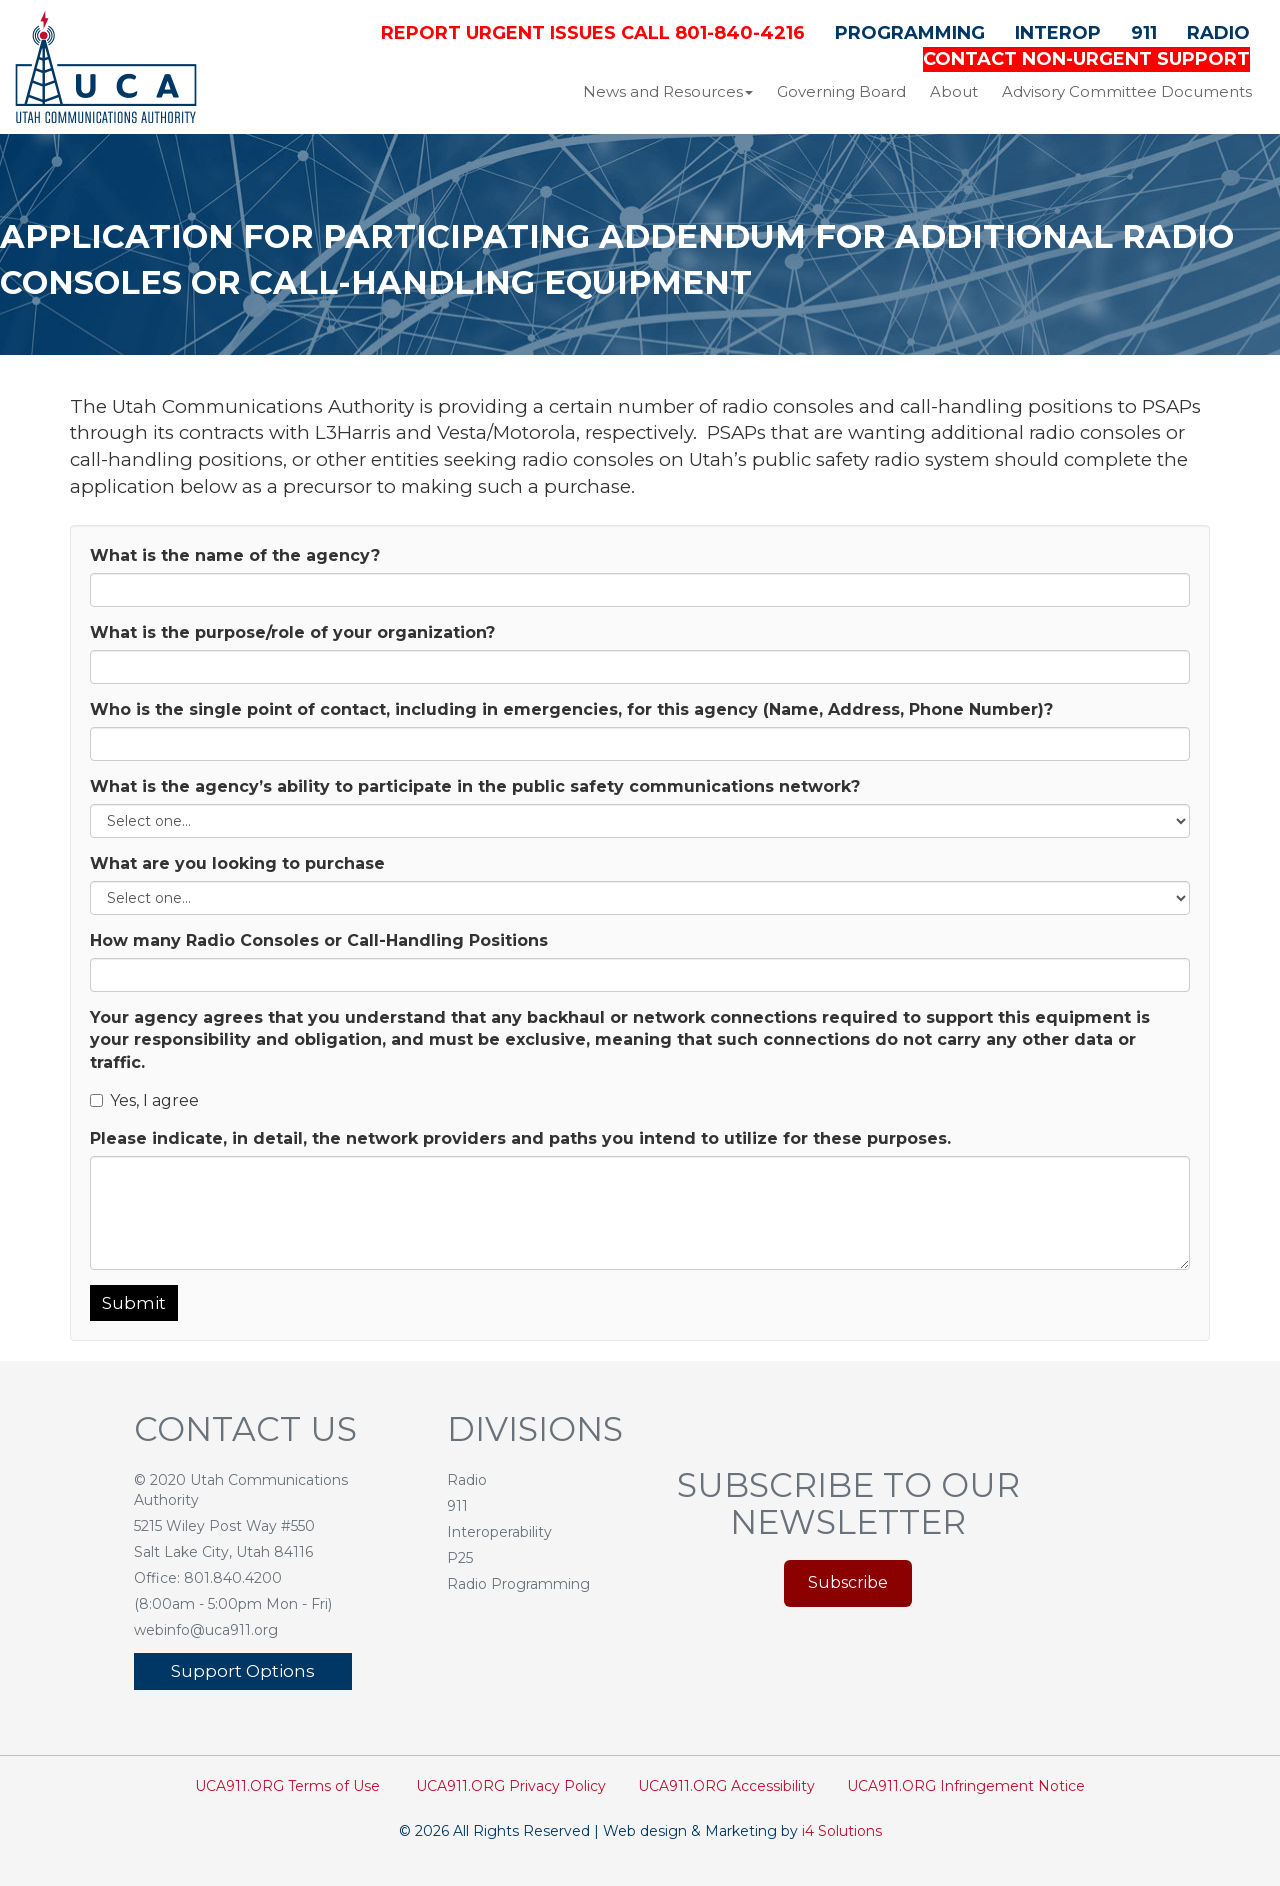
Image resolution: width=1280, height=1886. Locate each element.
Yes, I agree (144, 1100)
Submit (134, 1303)
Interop (1058, 33)
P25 (460, 1558)
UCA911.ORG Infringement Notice (966, 1786)
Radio (1218, 33)
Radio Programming (518, 1584)
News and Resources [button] (668, 91)
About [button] (954, 91)
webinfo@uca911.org (206, 1630)
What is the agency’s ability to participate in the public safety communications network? (475, 786)
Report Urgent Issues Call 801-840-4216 (593, 33)
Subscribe (848, 1582)
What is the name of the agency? (235, 555)
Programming (910, 33)
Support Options (243, 1671)
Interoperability (499, 1532)
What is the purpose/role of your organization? (292, 632)
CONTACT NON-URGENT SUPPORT (1086, 59)
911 (1144, 33)
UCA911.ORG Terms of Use (287, 1786)
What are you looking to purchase (237, 863)
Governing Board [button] (841, 91)
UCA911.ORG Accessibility (726, 1786)
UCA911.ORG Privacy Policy (511, 1786)
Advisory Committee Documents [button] (1127, 91)
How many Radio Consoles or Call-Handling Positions (319, 940)
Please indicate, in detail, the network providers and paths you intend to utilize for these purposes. (520, 1138)
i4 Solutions (842, 1831)
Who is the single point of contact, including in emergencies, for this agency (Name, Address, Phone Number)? (571, 709)
